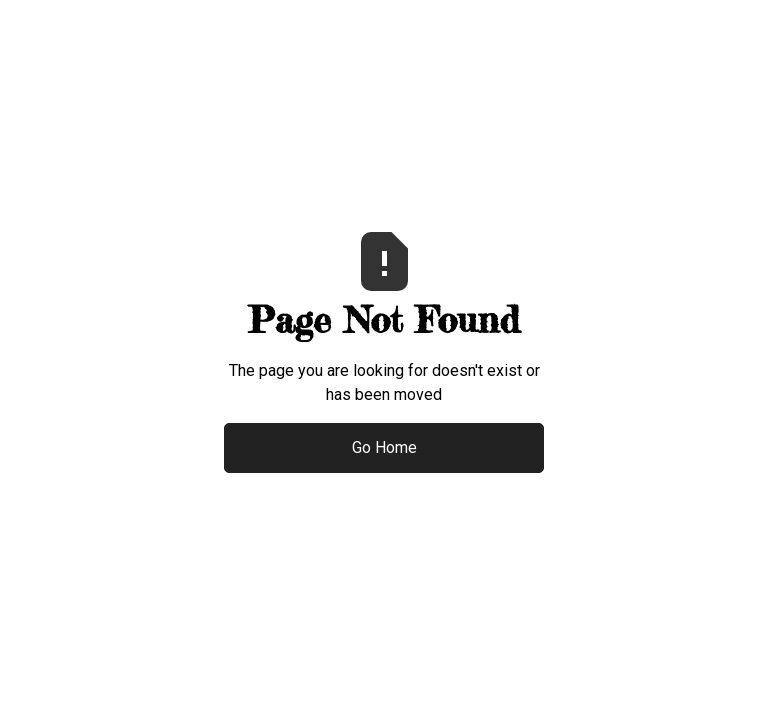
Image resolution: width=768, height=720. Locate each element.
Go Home (384, 447)
